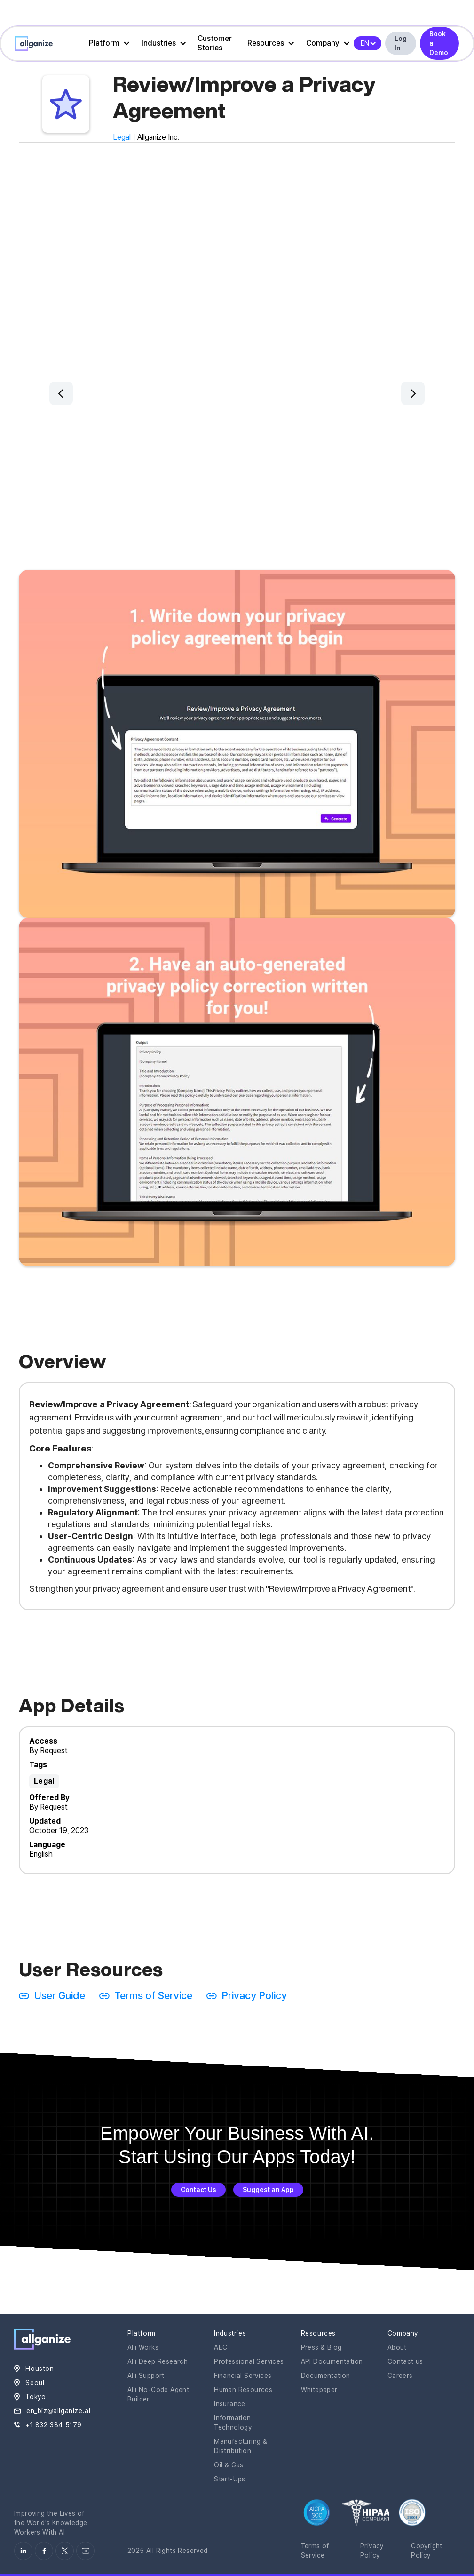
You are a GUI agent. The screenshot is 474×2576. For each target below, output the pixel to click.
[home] (34, 43)
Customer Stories (215, 43)
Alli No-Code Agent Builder (158, 2394)
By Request (48, 1750)
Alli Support (146, 2375)
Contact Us (198, 2189)
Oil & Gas (229, 2465)
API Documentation (332, 2361)
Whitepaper (319, 2389)
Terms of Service (153, 1995)
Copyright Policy (426, 2550)
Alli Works (142, 2347)
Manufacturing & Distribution (240, 2446)
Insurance (229, 2404)
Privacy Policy (254, 1995)
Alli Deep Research (157, 2361)
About (397, 2347)
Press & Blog (321, 2347)
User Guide (59, 1995)
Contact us (405, 2361)
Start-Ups (229, 2479)
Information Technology (233, 2422)
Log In (401, 43)
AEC (220, 2347)
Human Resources (243, 2389)
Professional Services (249, 2361)
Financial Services (242, 2375)
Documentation (325, 2375)
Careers (400, 2375)
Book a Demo (438, 43)
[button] (107, 43)
